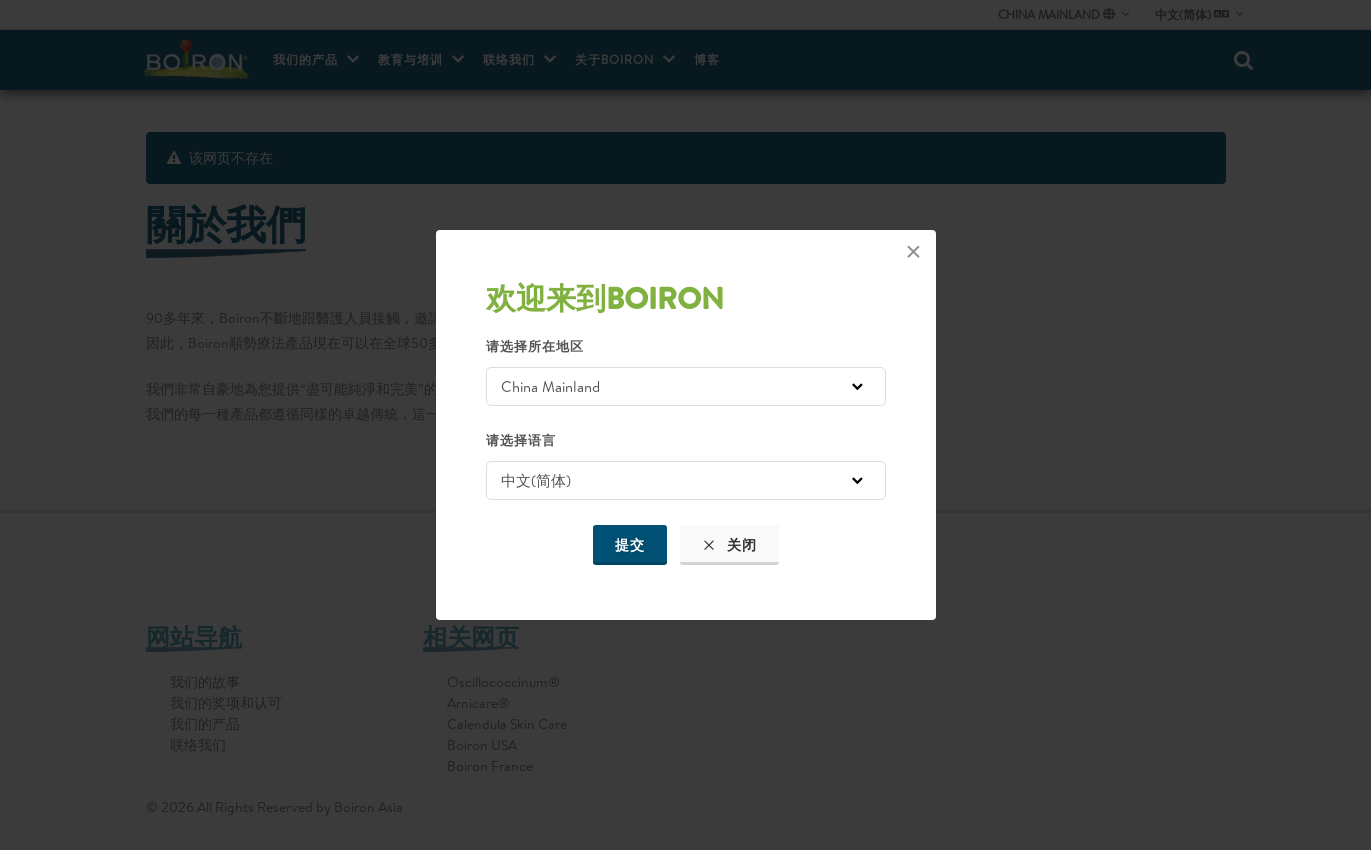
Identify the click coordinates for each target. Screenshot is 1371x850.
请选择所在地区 (535, 346)
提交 (630, 545)
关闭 (729, 545)
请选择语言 (521, 440)
